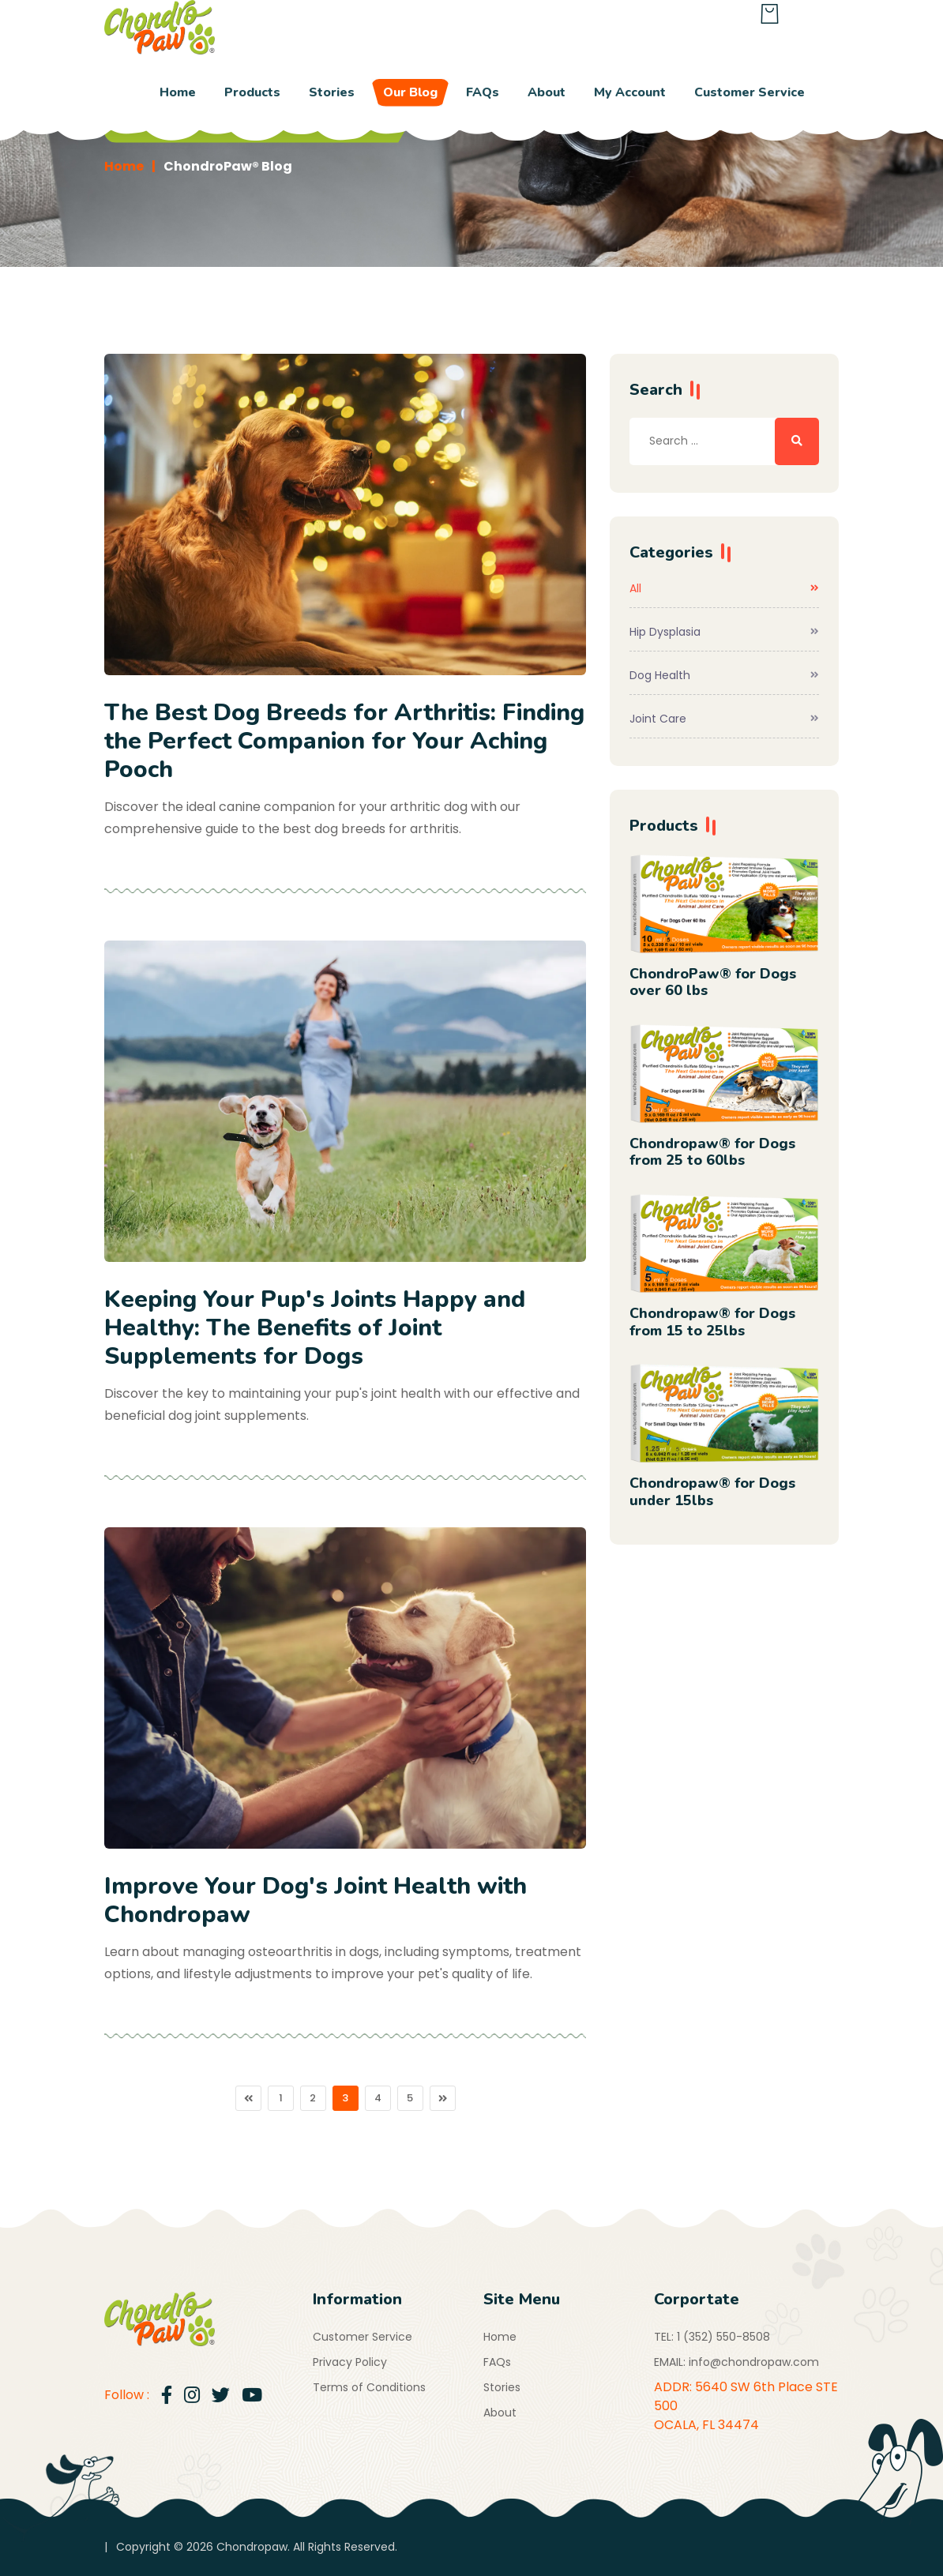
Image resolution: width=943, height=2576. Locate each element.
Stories (332, 92)
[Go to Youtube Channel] (252, 2395)
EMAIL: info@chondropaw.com (736, 2362)
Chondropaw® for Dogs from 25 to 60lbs (712, 1152)
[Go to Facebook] (166, 2395)
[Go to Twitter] (221, 2395)
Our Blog (410, 92)
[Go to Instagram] (192, 2395)
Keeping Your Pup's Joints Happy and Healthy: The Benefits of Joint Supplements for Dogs (314, 1327)
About (546, 92)
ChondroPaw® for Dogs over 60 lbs (712, 982)
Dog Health (724, 675)
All (724, 588)
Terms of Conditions (369, 2387)
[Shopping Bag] (770, 17)
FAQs (482, 92)
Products (252, 92)
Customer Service (749, 92)
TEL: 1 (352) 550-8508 (712, 2337)
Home (178, 92)
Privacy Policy (350, 2362)
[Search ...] (797, 441)
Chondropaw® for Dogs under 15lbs (712, 1492)
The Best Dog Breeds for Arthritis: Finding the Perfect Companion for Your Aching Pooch (344, 741)
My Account (630, 92)
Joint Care (724, 719)
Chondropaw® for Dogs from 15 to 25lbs (712, 1322)
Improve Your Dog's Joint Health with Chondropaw (315, 1900)
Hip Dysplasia (724, 632)
